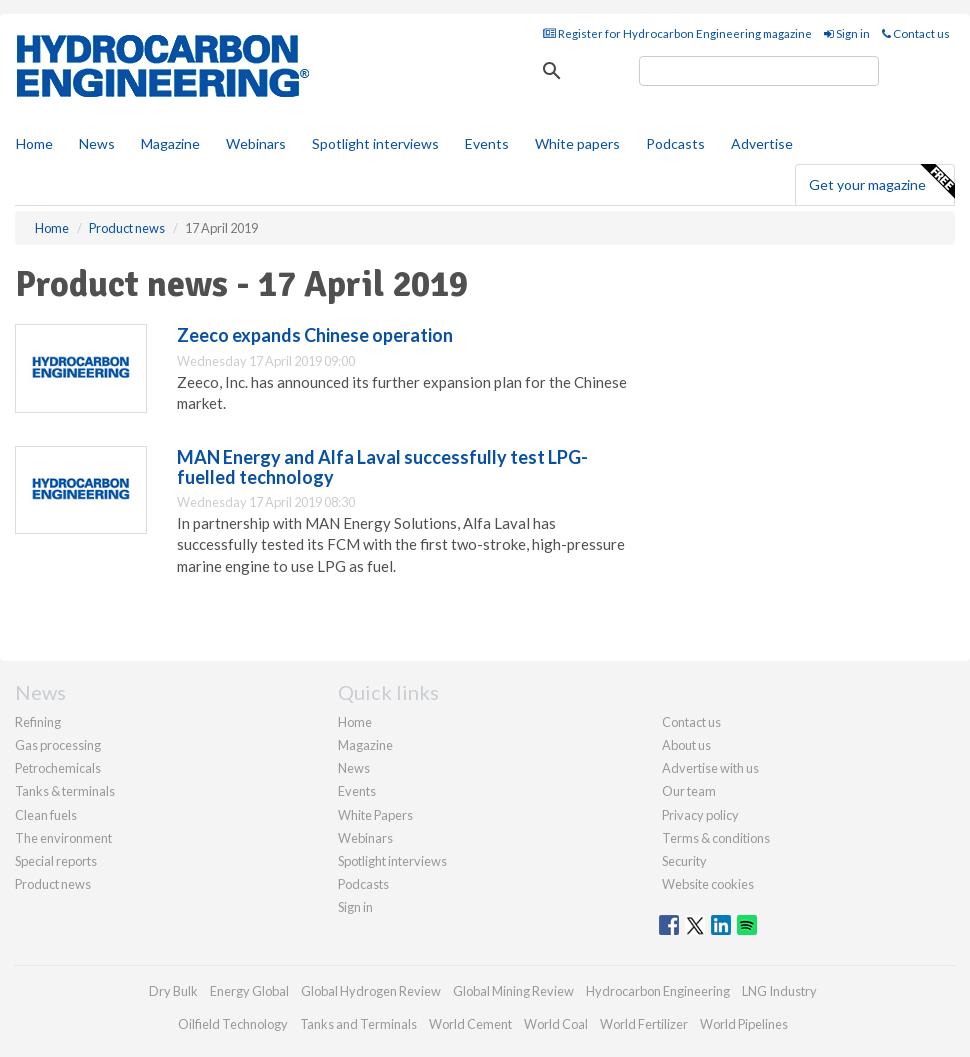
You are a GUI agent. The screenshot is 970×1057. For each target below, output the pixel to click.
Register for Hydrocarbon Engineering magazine (677, 33)
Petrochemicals (58, 768)
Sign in (847, 33)
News (354, 768)
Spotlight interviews (375, 143)
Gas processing (58, 745)
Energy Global (249, 991)
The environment (63, 838)
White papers (577, 143)
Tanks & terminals (65, 791)
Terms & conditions (716, 838)
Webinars (256, 143)
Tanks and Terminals (358, 1024)
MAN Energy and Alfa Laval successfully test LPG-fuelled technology (382, 467)
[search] (759, 71)
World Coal (556, 1024)
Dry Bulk (173, 991)
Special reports (56, 861)
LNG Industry (779, 991)
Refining (38, 722)
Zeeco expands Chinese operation (315, 335)
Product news (53, 884)
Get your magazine (881, 182)
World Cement (470, 1024)
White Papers (375, 815)
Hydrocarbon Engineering (658, 991)
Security (684, 861)
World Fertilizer (644, 1024)
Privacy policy (700, 815)
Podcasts (675, 143)
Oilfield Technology (233, 1024)
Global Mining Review (513, 991)
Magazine (170, 143)
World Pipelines (744, 1024)
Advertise (762, 143)
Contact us (916, 33)
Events (487, 143)
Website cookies (708, 884)
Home (34, 143)
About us (686, 745)
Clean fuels (46, 815)
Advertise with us (710, 768)
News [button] (97, 143)
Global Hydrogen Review (371, 991)
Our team (689, 791)
